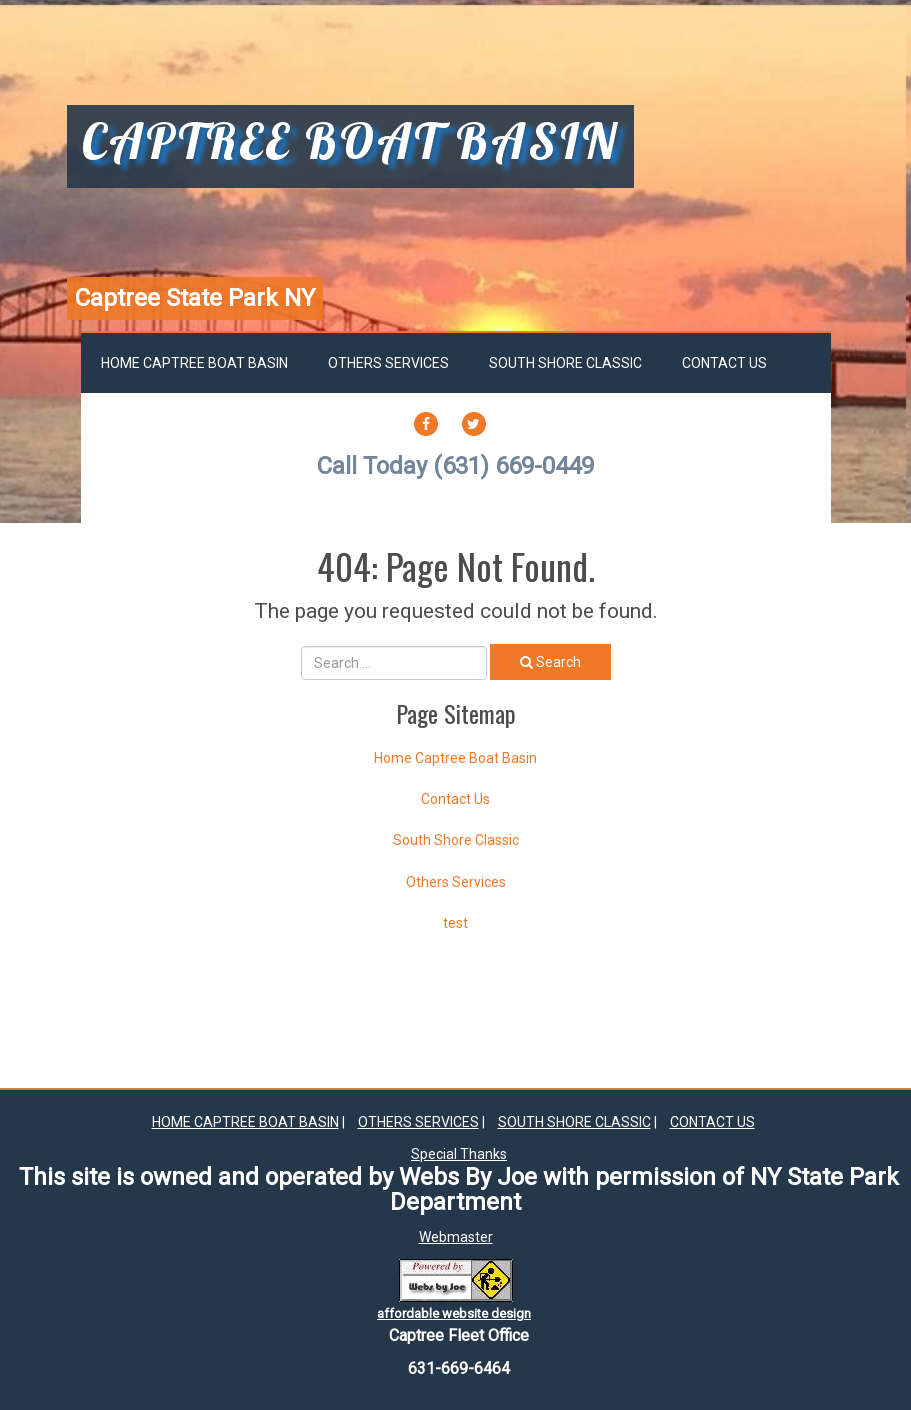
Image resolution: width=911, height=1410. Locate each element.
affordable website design (454, 1313)
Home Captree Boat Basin (194, 363)
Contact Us (724, 363)
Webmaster (456, 1237)
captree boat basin (350, 144)
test (455, 923)
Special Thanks (459, 1154)
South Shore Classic (565, 363)
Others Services (388, 363)
